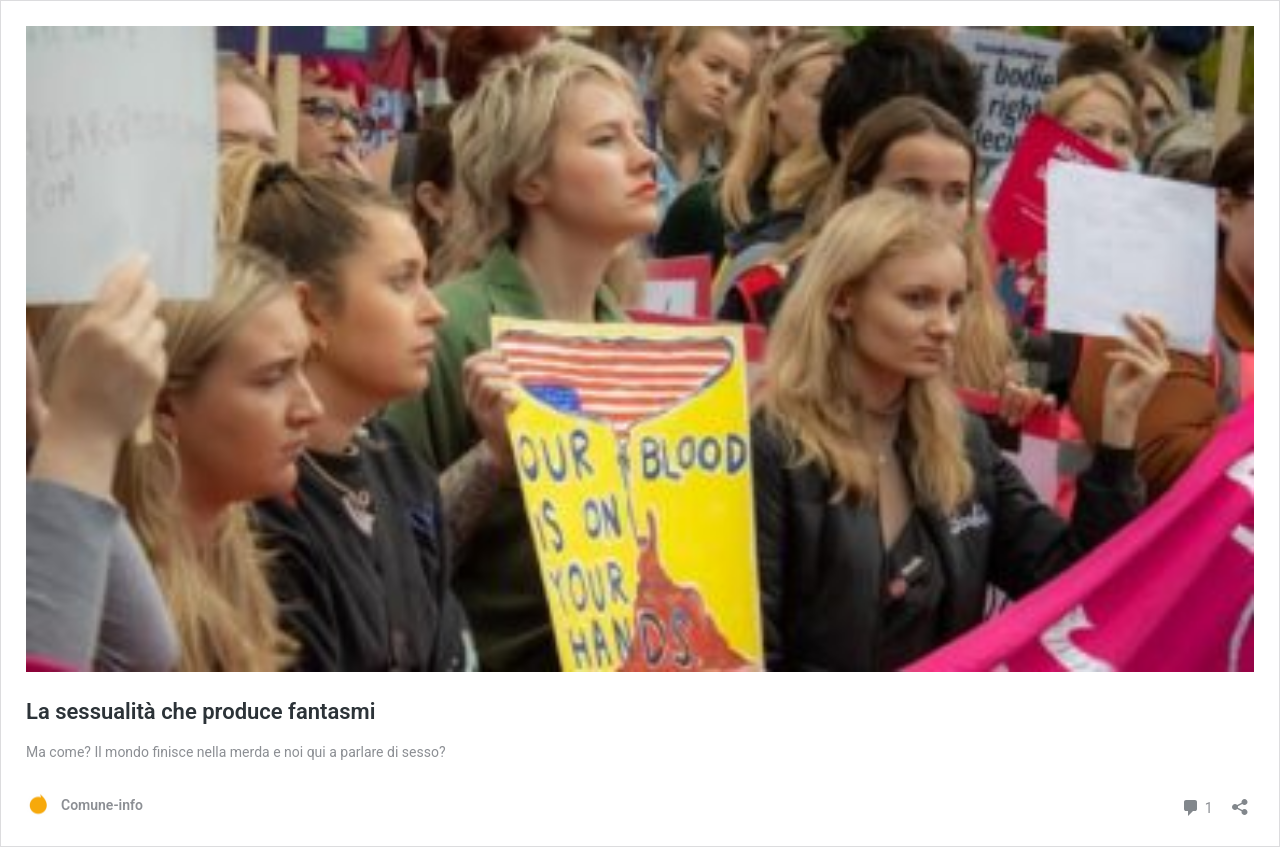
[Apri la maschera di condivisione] (1240, 800)
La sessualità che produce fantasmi (200, 711)
